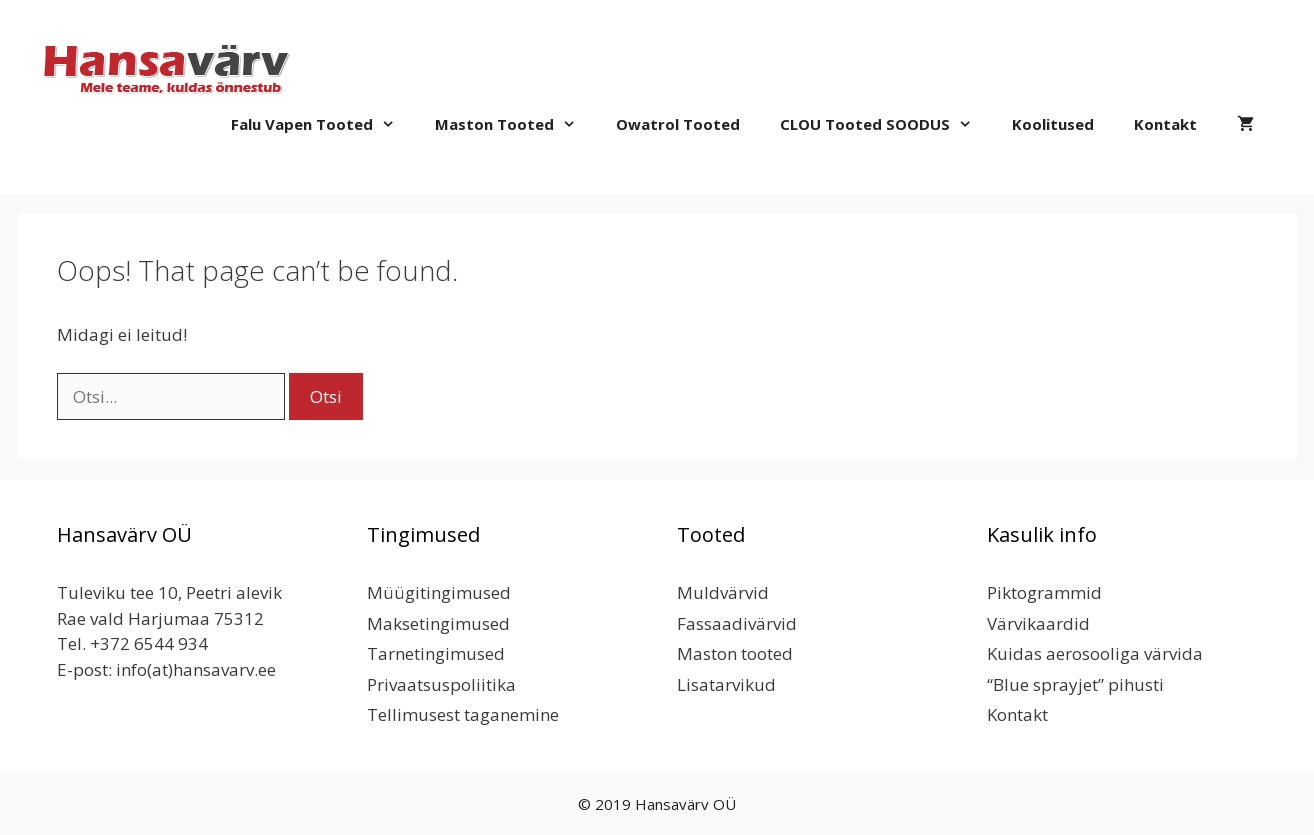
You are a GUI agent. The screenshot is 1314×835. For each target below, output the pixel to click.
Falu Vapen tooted (323, 124)
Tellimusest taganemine (463, 714)
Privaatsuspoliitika (441, 684)
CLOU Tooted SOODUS (886, 124)
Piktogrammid (1044, 592)
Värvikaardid (1038, 623)
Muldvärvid (723, 592)
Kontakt (1165, 124)
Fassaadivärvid (737, 623)
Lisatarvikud (726, 684)
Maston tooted (515, 124)
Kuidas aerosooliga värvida (1095, 653)
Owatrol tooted (678, 124)
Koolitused (1053, 124)
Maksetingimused (438, 623)
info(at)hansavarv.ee (196, 669)
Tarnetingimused (436, 653)
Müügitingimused (439, 592)
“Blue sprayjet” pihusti (1075, 684)
